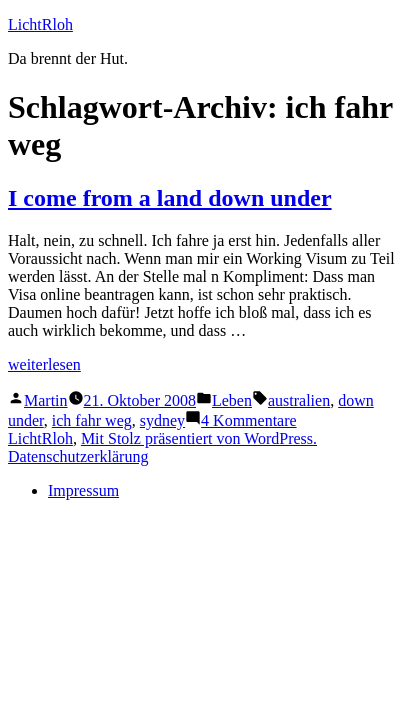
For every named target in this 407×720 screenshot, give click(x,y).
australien (299, 400)
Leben (232, 400)
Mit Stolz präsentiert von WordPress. (199, 438)
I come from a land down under (170, 198)
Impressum (83, 490)
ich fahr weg (92, 420)
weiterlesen (44, 364)
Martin (46, 400)
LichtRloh (40, 24)
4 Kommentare (249, 420)
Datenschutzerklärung (78, 456)
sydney (162, 420)
